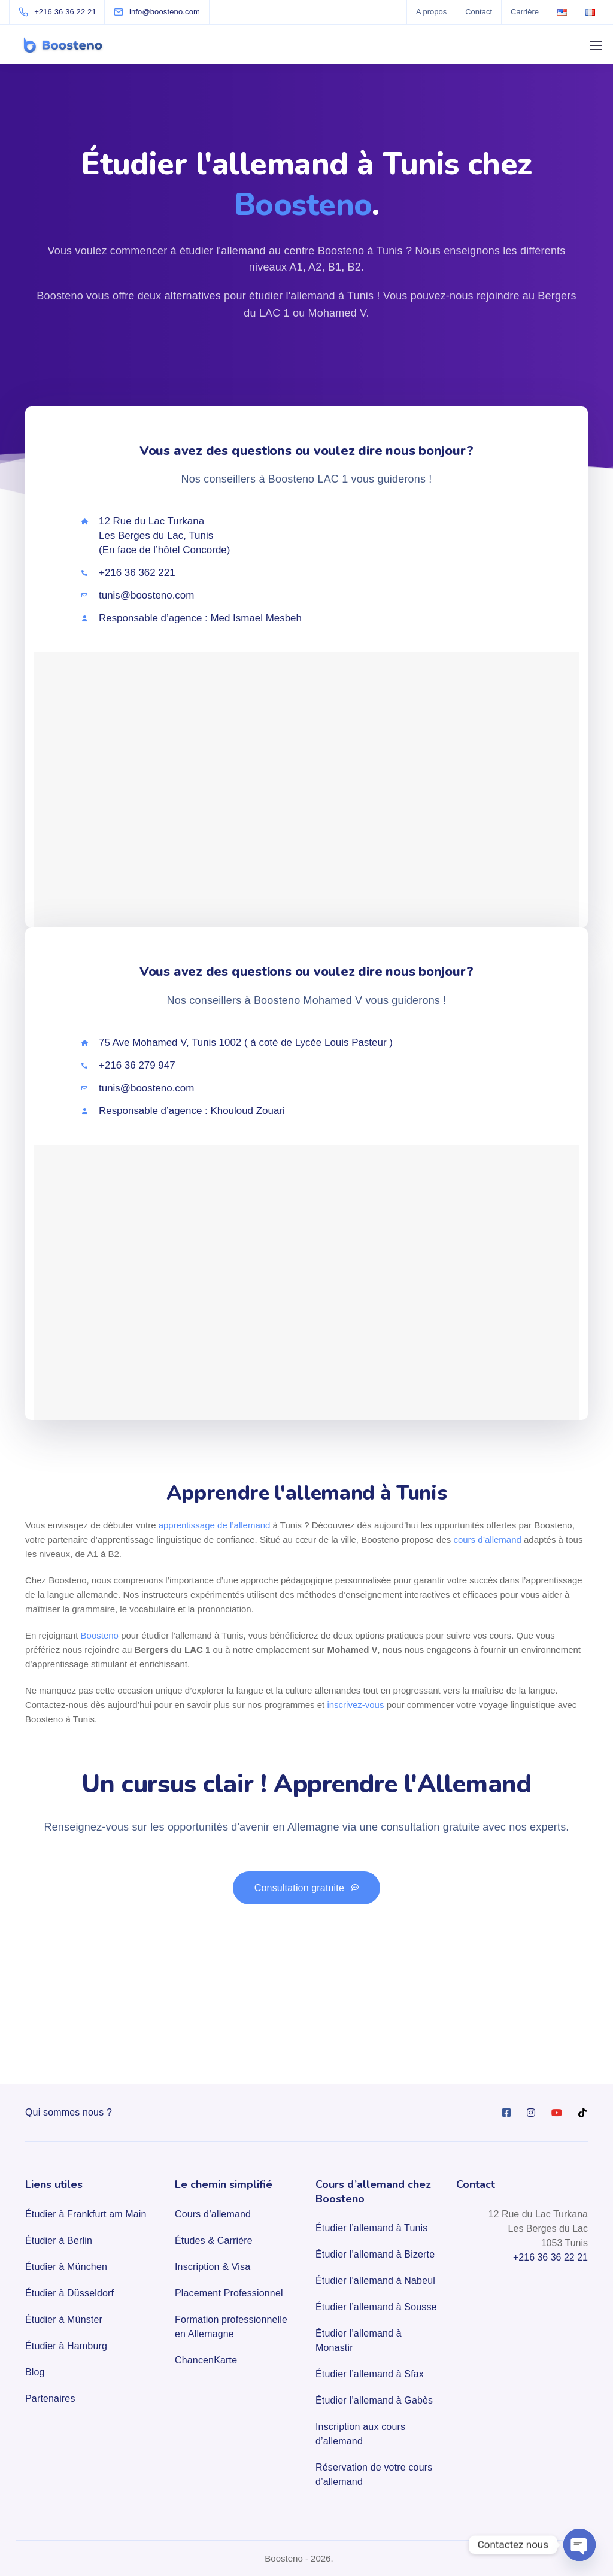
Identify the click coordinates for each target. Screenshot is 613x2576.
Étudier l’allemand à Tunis (371, 2228)
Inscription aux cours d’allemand (360, 2434)
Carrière (525, 11)
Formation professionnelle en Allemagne (231, 2326)
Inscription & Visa (212, 2267)
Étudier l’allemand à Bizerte (375, 2254)
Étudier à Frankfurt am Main (86, 2214)
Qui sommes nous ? (68, 2112)
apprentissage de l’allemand (215, 1525)
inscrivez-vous (355, 1705)
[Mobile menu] (596, 45)
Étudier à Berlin (58, 2240)
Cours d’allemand (213, 2214)
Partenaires (50, 2398)
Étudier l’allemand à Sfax (369, 2374)
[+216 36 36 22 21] (60, 12)
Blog (35, 2372)
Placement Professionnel (229, 2293)
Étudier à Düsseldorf (69, 2293)
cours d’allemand (487, 1539)
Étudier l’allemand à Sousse (376, 2307)
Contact (478, 11)
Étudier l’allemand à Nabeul (375, 2280)
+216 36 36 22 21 (550, 2257)
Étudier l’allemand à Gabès (374, 2400)
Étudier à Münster (63, 2319)
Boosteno (100, 1635)
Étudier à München (66, 2267)
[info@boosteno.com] (164, 11)
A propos (431, 11)
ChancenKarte (206, 2360)
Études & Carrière (214, 2240)
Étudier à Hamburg (66, 2346)
